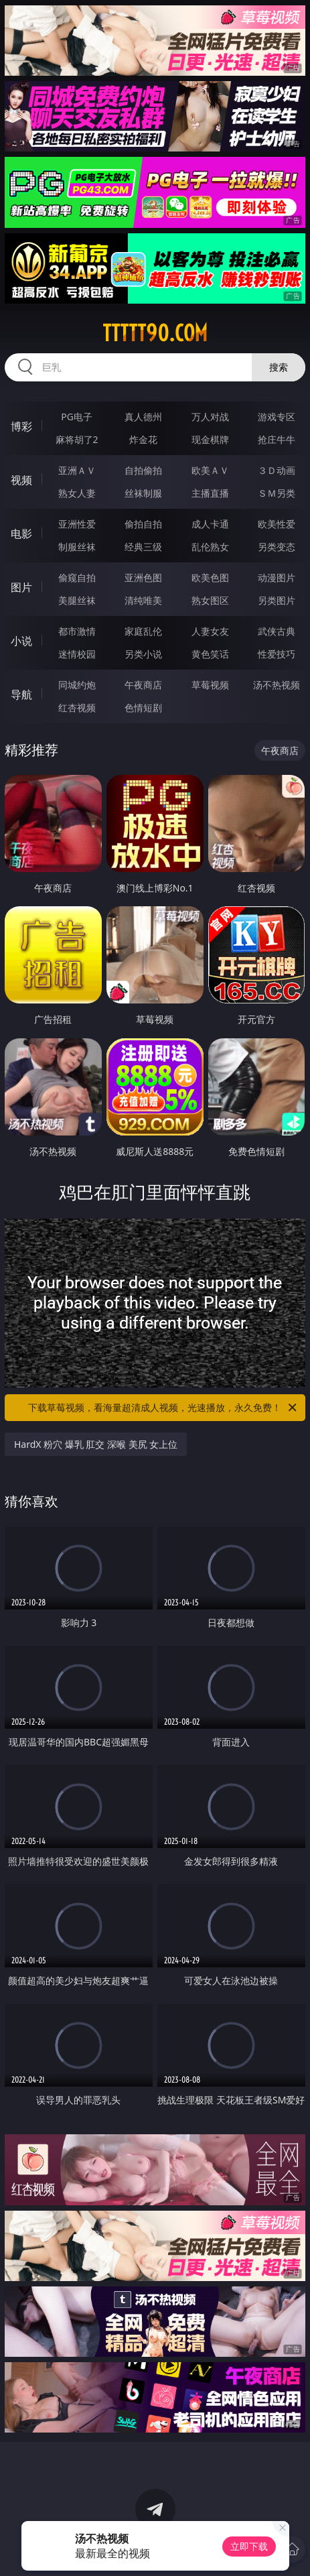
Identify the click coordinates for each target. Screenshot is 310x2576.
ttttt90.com (155, 333)
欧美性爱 (276, 523)
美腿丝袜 (77, 600)
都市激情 (77, 631)
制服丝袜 (77, 546)
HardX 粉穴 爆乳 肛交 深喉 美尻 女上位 (95, 1444)
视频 (21, 480)
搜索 (278, 367)
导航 (21, 694)
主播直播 (210, 493)
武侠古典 (276, 631)
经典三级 (143, 546)
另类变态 (276, 546)
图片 (21, 587)
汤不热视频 (276, 684)
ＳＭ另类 (276, 493)
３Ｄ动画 (276, 470)
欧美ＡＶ (210, 470)
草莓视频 (210, 684)
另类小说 (143, 654)
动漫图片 (276, 577)
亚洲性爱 (77, 523)
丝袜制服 (143, 493)
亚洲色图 (143, 577)
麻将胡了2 (77, 439)
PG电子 (76, 416)
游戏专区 (276, 416)
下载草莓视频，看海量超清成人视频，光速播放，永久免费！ (163, 1408)
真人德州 (143, 416)
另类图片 (276, 600)
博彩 (21, 426)
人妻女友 (210, 631)
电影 (21, 533)
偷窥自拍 (77, 577)
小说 (21, 640)
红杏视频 (77, 707)
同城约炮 (77, 684)
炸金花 (143, 439)
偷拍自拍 (143, 523)
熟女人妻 (77, 493)
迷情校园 (77, 654)
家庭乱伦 (143, 631)
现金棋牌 (210, 439)
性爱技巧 (276, 654)
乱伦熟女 (210, 546)
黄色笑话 (210, 654)
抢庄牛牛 (276, 439)
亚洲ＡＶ (77, 470)
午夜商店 (143, 684)
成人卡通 (210, 523)
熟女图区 (210, 600)
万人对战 (210, 416)
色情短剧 (143, 707)
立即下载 (249, 2546)
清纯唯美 (143, 600)
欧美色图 (210, 577)
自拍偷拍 (143, 470)
